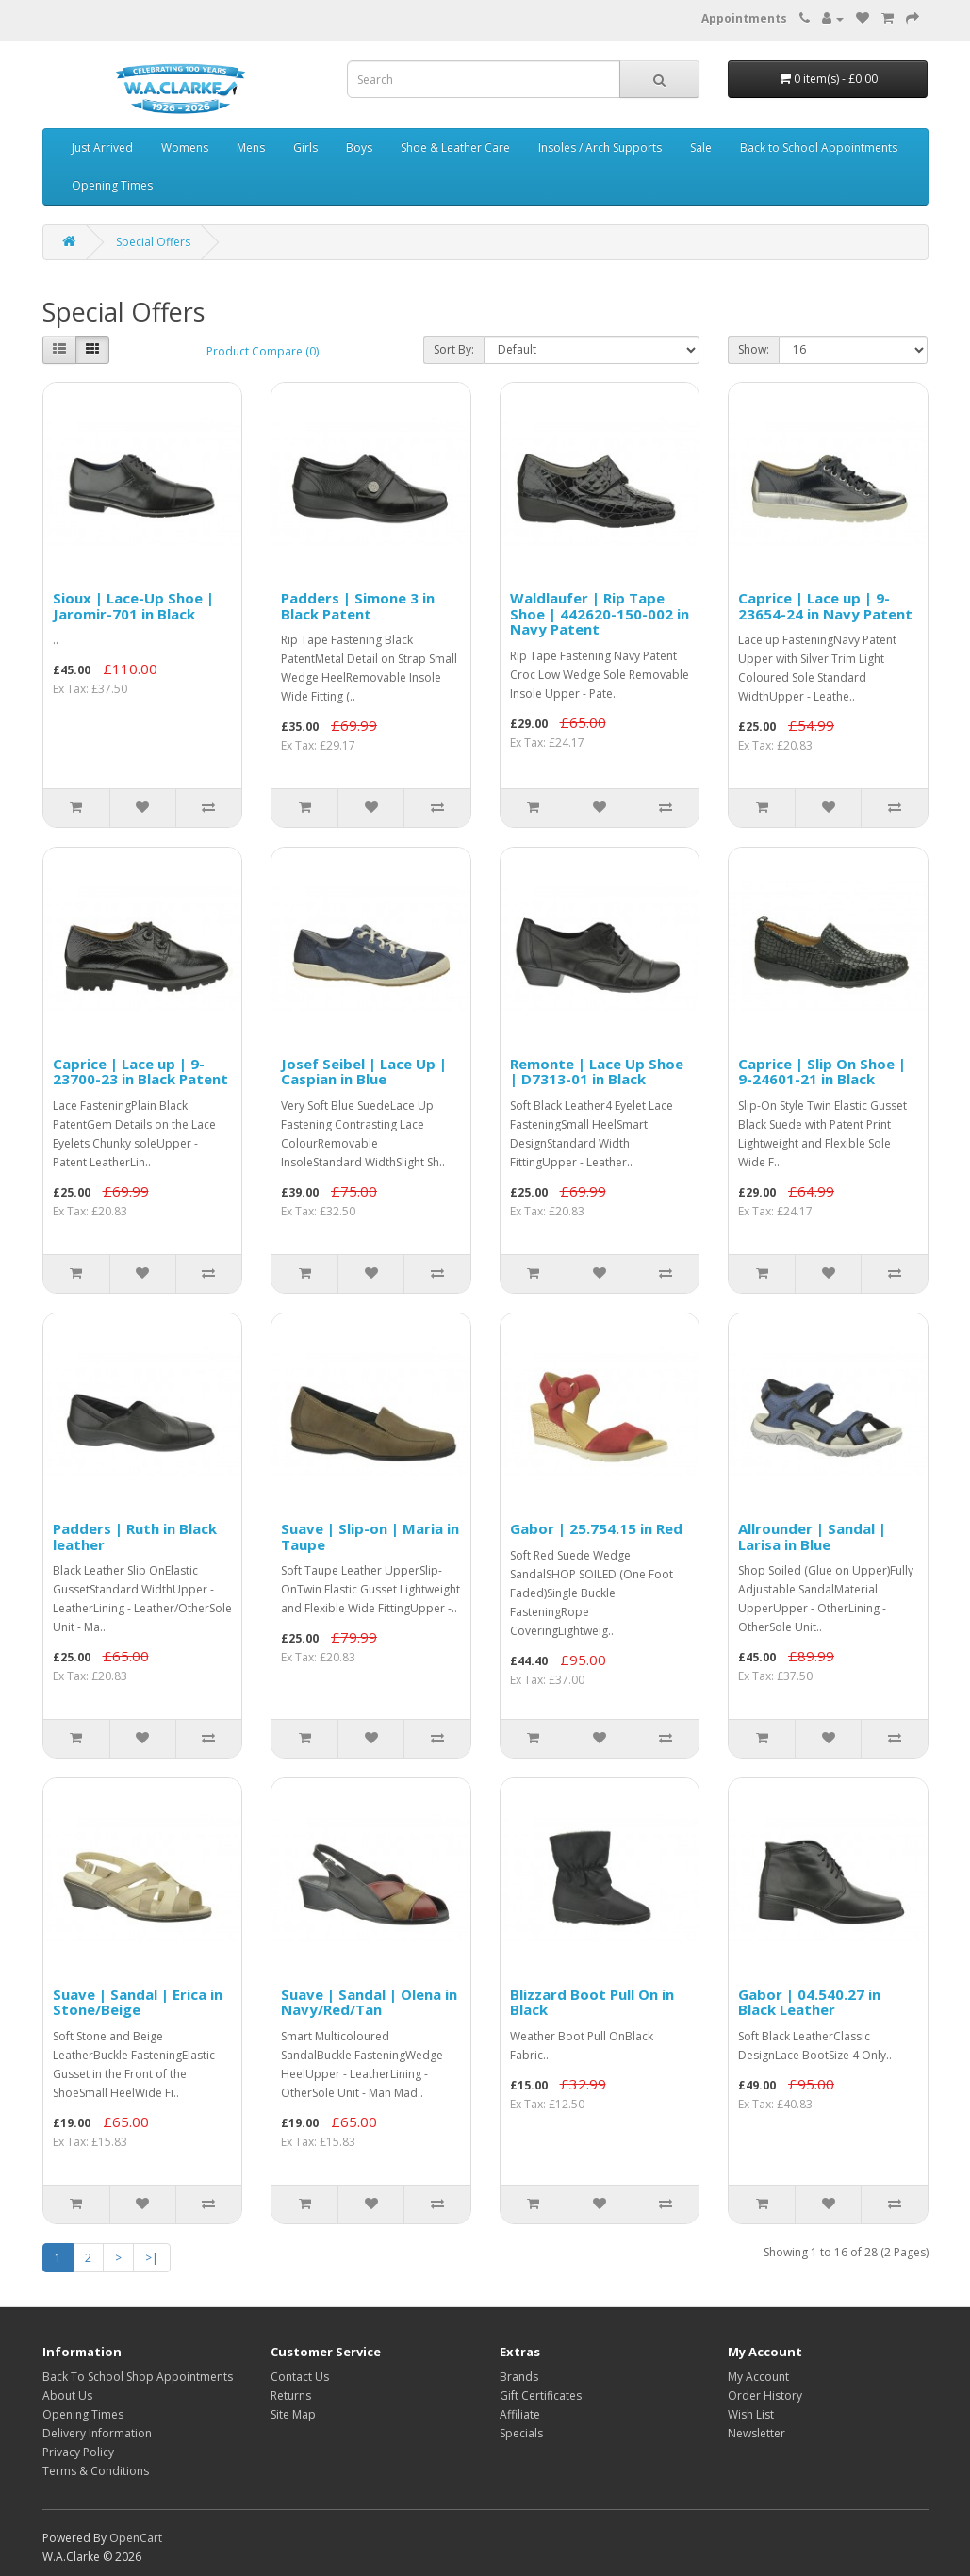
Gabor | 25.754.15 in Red (596, 1528)
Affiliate (520, 2414)
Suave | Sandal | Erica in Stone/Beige (137, 2002)
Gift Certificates (541, 2395)
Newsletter (756, 2433)
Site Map (293, 2414)
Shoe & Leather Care (455, 148)
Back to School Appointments (818, 148)
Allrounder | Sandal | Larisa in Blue (812, 1536)
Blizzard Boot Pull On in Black (592, 2002)
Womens (184, 148)
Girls (305, 148)
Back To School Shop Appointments (137, 2377)
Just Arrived (102, 148)
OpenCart (135, 2538)
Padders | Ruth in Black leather (135, 1536)
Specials (521, 2433)
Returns (291, 2395)
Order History (765, 2395)
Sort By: (454, 349)
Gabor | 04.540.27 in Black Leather (809, 2002)
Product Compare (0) (262, 351)
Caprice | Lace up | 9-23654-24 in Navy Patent (825, 605)
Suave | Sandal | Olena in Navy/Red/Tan (369, 2002)
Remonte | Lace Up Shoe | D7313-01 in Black (596, 1071)
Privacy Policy (78, 2452)
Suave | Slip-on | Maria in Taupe (370, 1536)
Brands (519, 2377)
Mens (251, 148)
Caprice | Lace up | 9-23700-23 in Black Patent (140, 1071)
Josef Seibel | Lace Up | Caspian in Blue (364, 1071)
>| (151, 2258)
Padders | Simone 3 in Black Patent (358, 605)
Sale (701, 148)
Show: (753, 349)
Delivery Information (97, 2433)
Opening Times (112, 185)
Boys (359, 148)
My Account (758, 2377)
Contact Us (300, 2377)
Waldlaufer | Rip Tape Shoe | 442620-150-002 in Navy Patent (599, 613)
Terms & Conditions (95, 2471)
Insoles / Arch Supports (600, 148)
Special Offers (153, 242)
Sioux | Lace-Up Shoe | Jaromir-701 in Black (133, 605)
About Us (67, 2395)
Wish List (751, 2414)
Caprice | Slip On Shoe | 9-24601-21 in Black (822, 1071)
